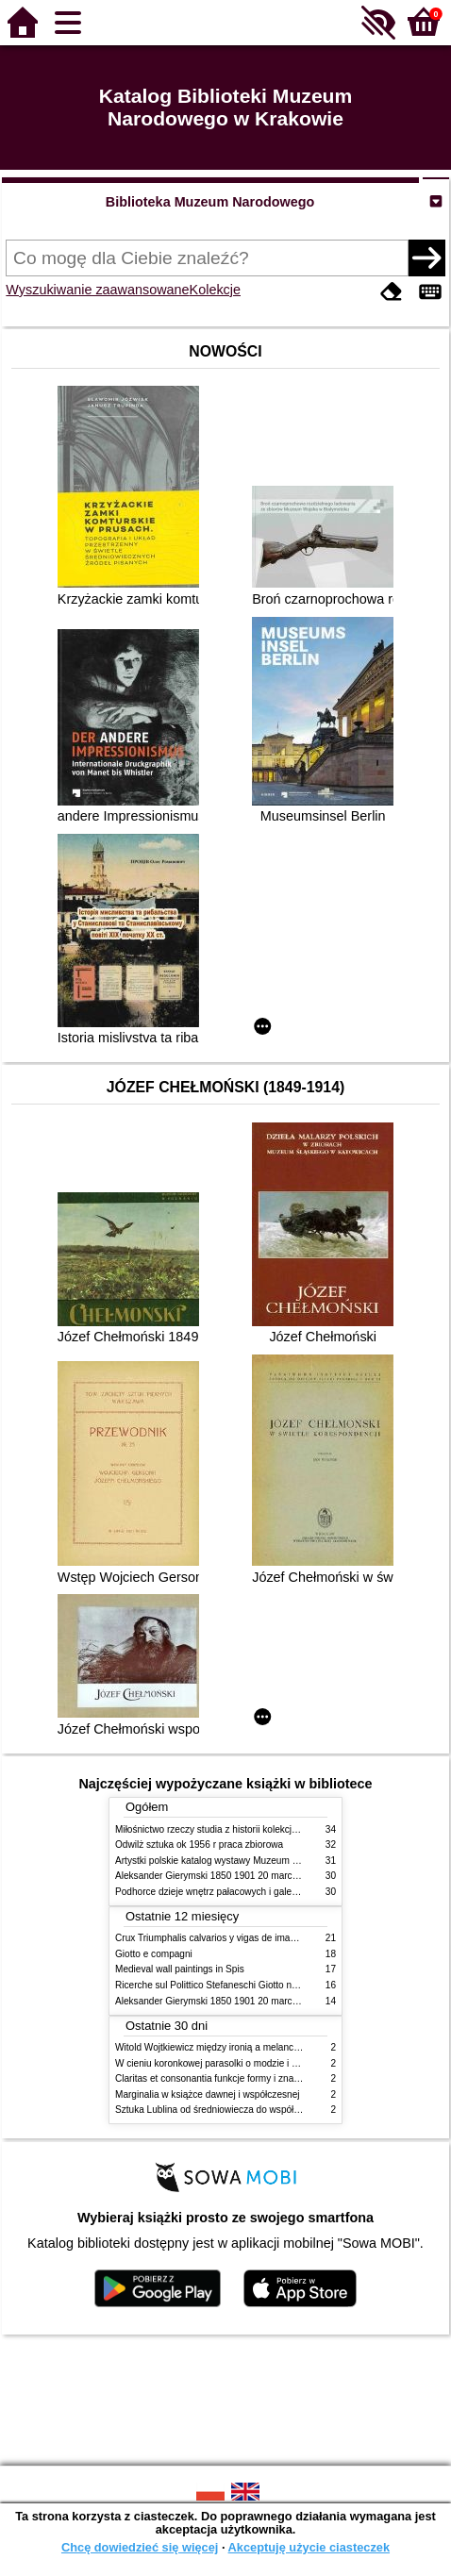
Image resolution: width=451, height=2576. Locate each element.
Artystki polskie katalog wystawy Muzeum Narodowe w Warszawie (254, 1860)
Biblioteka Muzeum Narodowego (210, 201)
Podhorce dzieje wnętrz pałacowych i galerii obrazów (226, 1891)
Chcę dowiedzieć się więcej (139, 2547)
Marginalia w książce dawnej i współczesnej (207, 2094)
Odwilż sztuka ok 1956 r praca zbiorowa (199, 1844)
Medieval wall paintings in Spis (179, 1969)
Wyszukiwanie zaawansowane (97, 289)
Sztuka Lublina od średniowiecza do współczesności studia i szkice (256, 2109)
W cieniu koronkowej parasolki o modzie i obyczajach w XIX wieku (254, 2063)
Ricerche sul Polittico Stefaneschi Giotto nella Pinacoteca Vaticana (255, 1985)
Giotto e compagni (153, 1954)
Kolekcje (215, 289)
